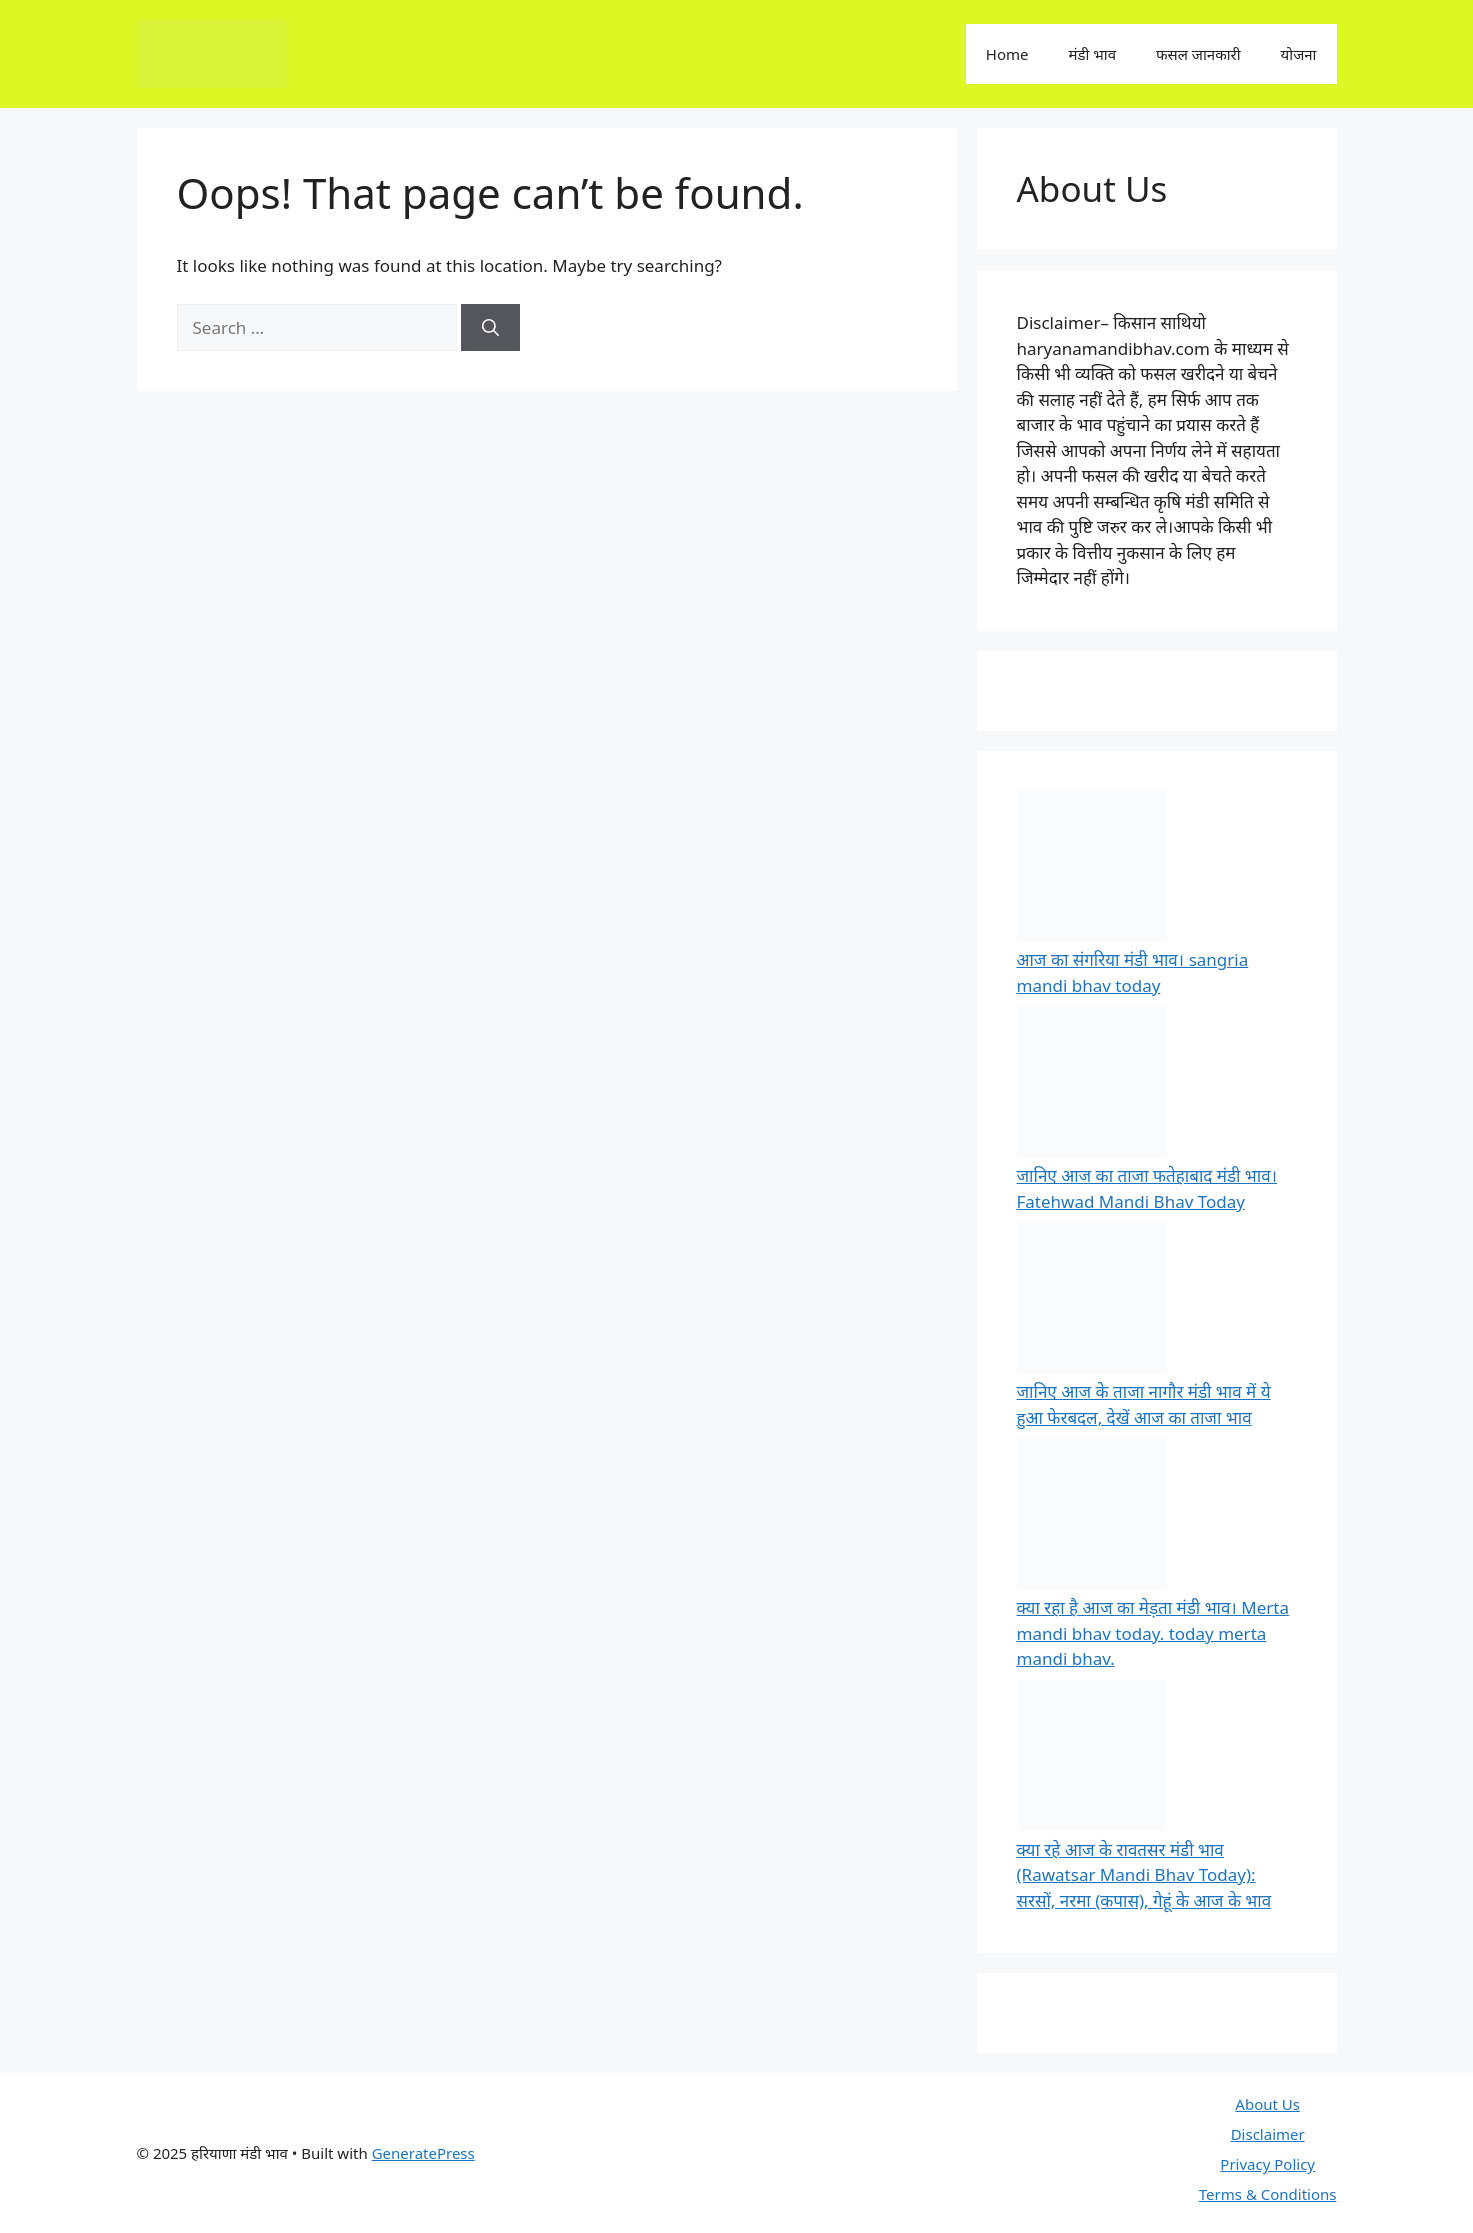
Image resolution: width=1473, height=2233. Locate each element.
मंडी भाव (1092, 54)
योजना (1299, 54)
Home (1007, 54)
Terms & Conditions (1268, 2194)
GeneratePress (423, 2153)
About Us (1267, 2104)
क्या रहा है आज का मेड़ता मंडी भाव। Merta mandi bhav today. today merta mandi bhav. (1153, 1633)
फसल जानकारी (1198, 54)
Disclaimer (1268, 2134)
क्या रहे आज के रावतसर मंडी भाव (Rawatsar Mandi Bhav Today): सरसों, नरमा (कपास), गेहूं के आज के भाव (1144, 1875)
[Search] (490, 328)
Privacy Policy (1267, 2164)
